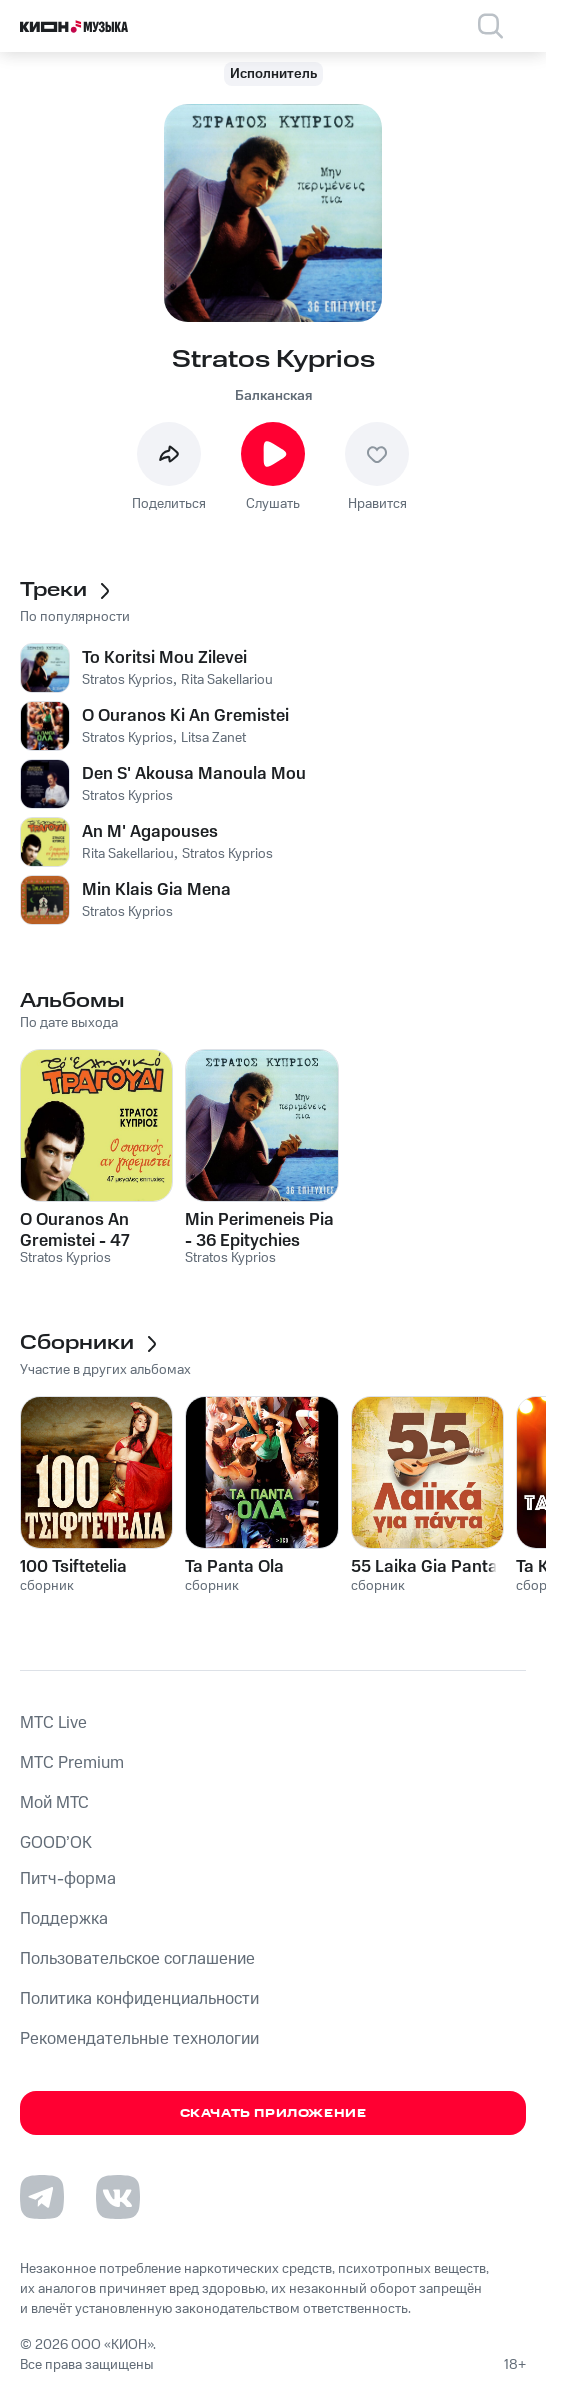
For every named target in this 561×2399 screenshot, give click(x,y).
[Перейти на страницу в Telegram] (42, 2197)
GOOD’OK (56, 1843)
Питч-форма (68, 1879)
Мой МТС (54, 1803)
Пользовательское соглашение (137, 1959)
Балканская (273, 396)
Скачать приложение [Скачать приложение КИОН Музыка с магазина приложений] (273, 2113)
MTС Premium (72, 1763)
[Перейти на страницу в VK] (118, 2197)
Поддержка (64, 1919)
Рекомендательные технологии (139, 2039)
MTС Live (53, 1723)
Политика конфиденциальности (139, 1999)
